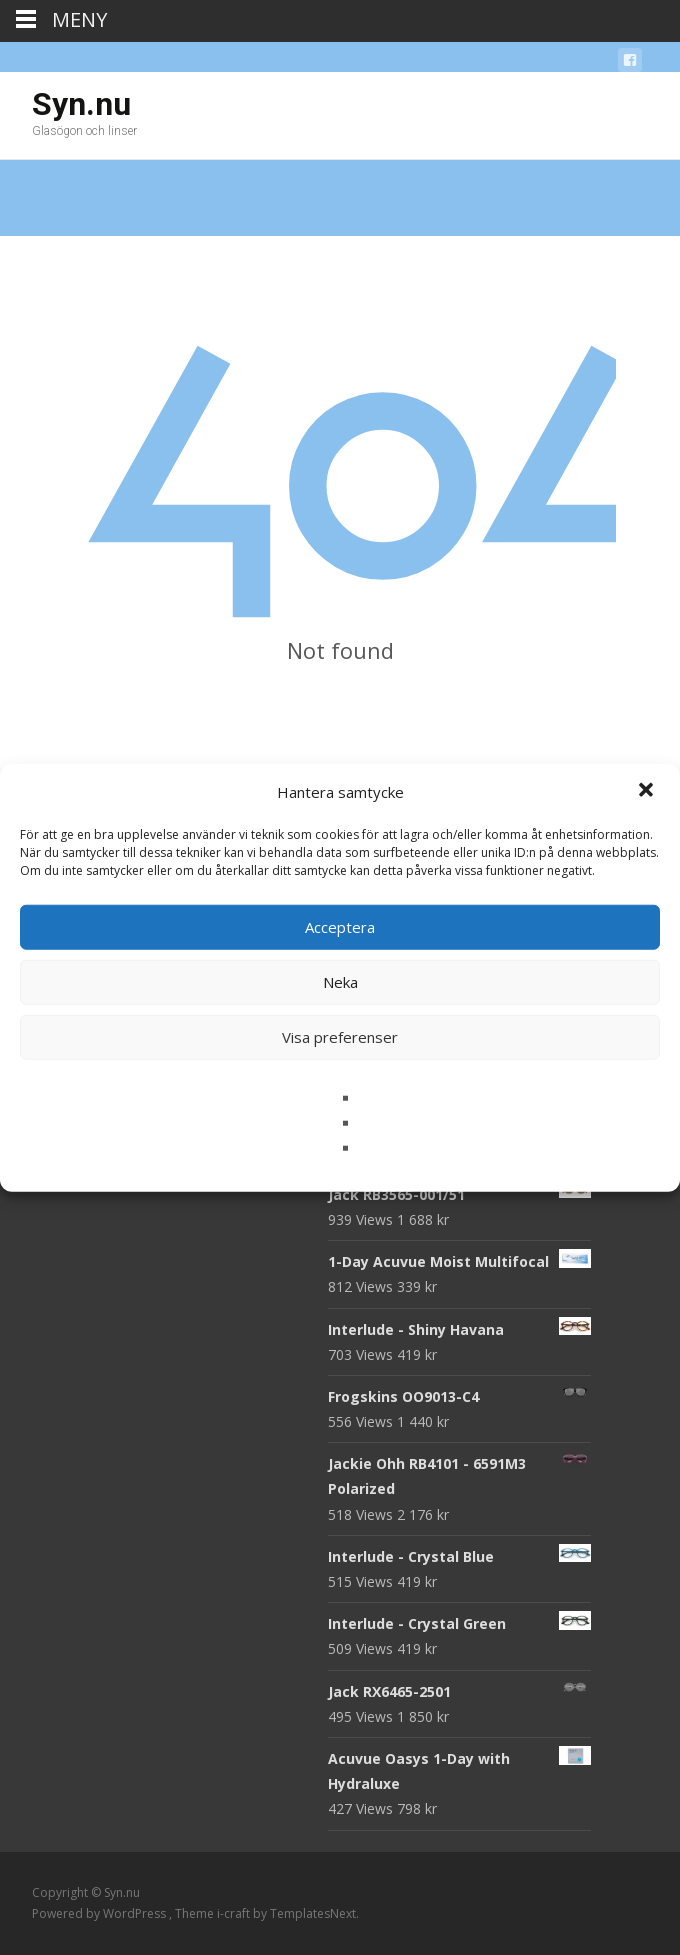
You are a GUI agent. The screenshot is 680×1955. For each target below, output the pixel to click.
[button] (648, 792)
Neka (340, 982)
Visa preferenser (340, 1037)
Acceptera (340, 927)
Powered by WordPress (100, 1913)
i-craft (235, 1913)
